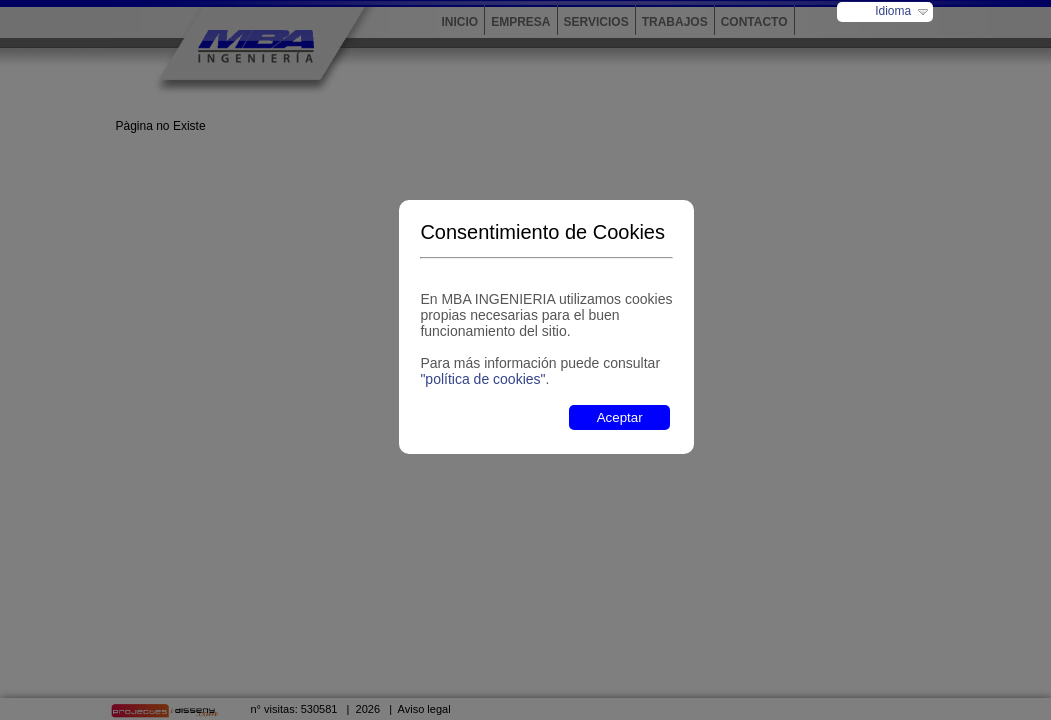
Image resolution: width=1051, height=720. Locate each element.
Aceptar (620, 417)
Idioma (893, 11)
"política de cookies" (482, 379)
